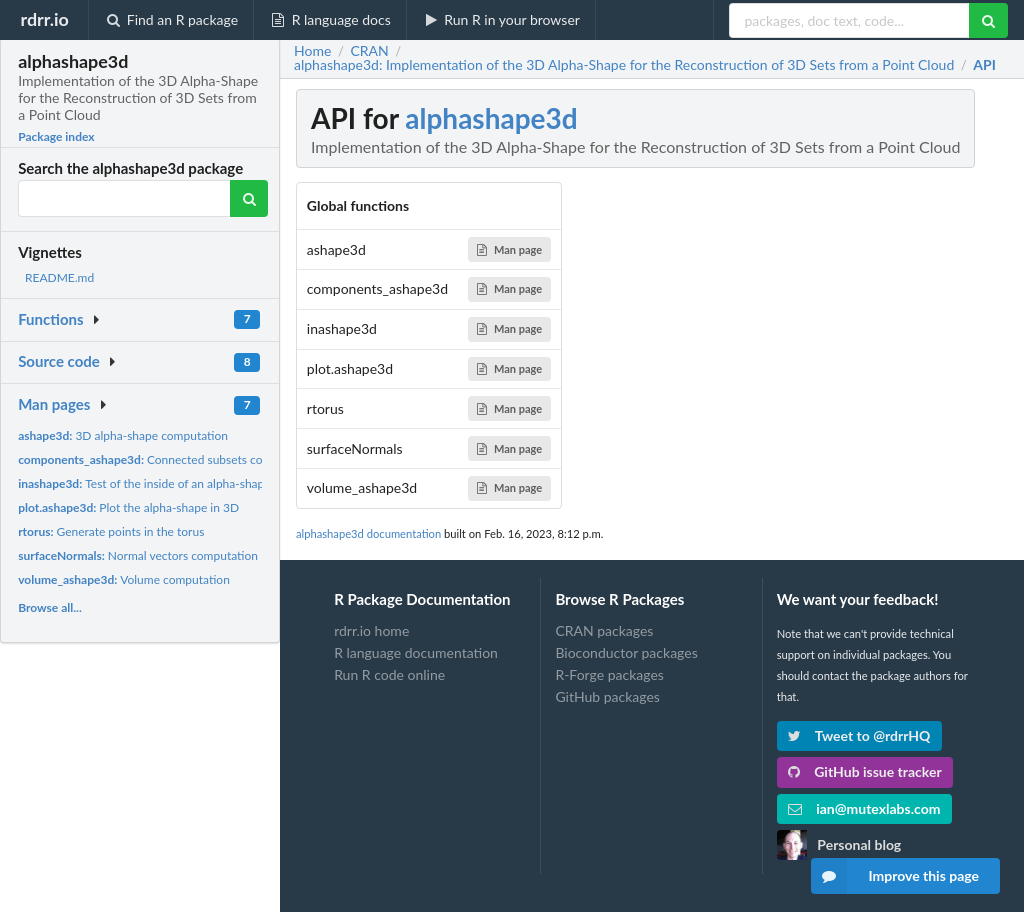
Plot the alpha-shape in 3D (128, 507)
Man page (509, 249)
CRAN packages (604, 631)
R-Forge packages (609, 674)
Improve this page (895, 876)
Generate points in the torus (111, 531)
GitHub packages (607, 696)
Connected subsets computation (167, 459)
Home (312, 51)
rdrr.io (44, 19)
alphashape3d (491, 118)
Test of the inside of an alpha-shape (144, 483)
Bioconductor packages (626, 652)
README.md (59, 277)
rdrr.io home (371, 631)
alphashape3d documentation (368, 533)
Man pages (54, 404)
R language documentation (416, 652)
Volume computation (124, 579)
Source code (59, 361)
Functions (50, 319)
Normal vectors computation (138, 555)
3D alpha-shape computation (123, 435)
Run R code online (389, 674)
